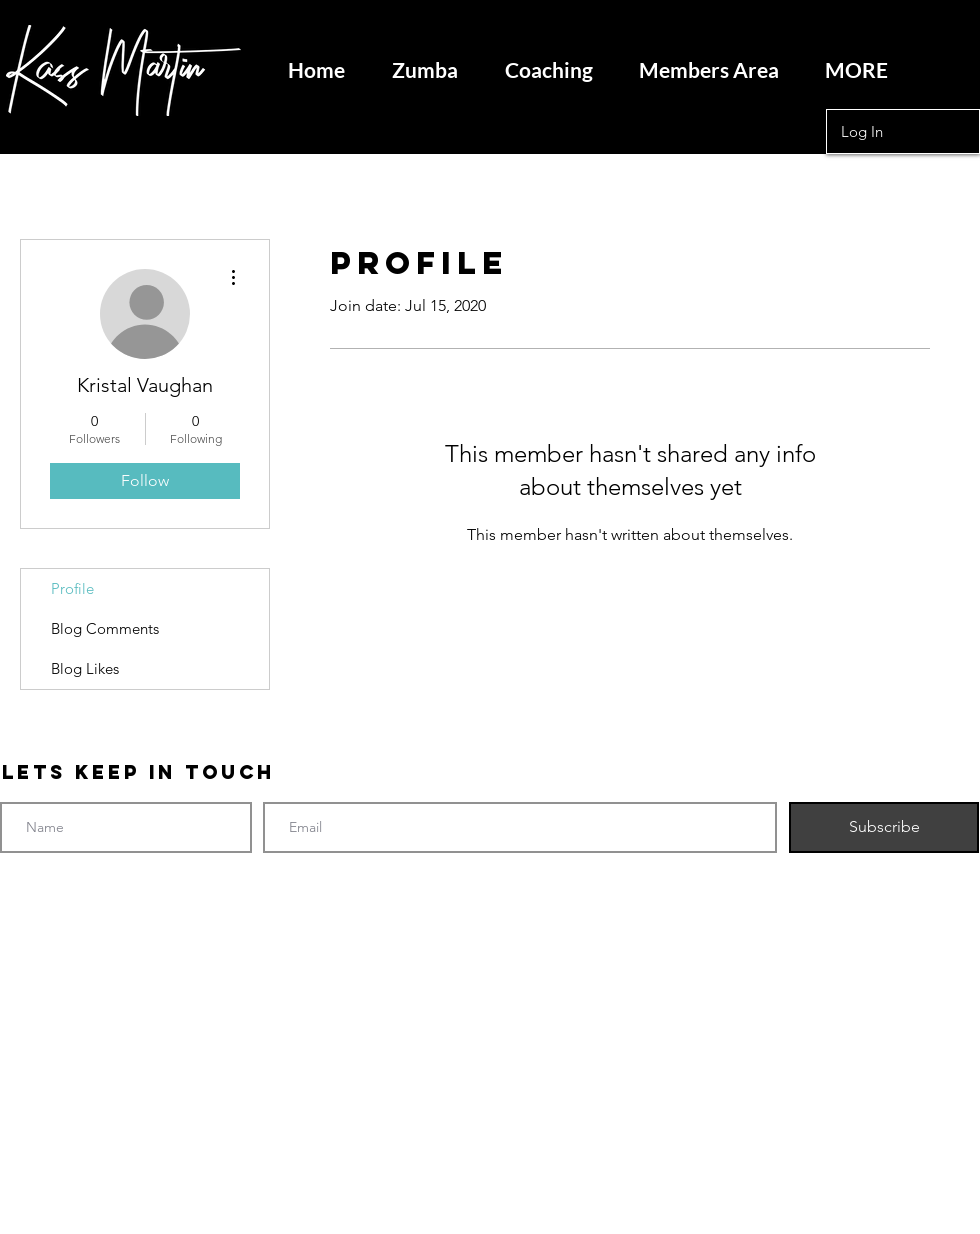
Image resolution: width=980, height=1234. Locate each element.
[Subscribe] (884, 827)
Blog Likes (85, 668)
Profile (72, 588)
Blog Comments (105, 628)
